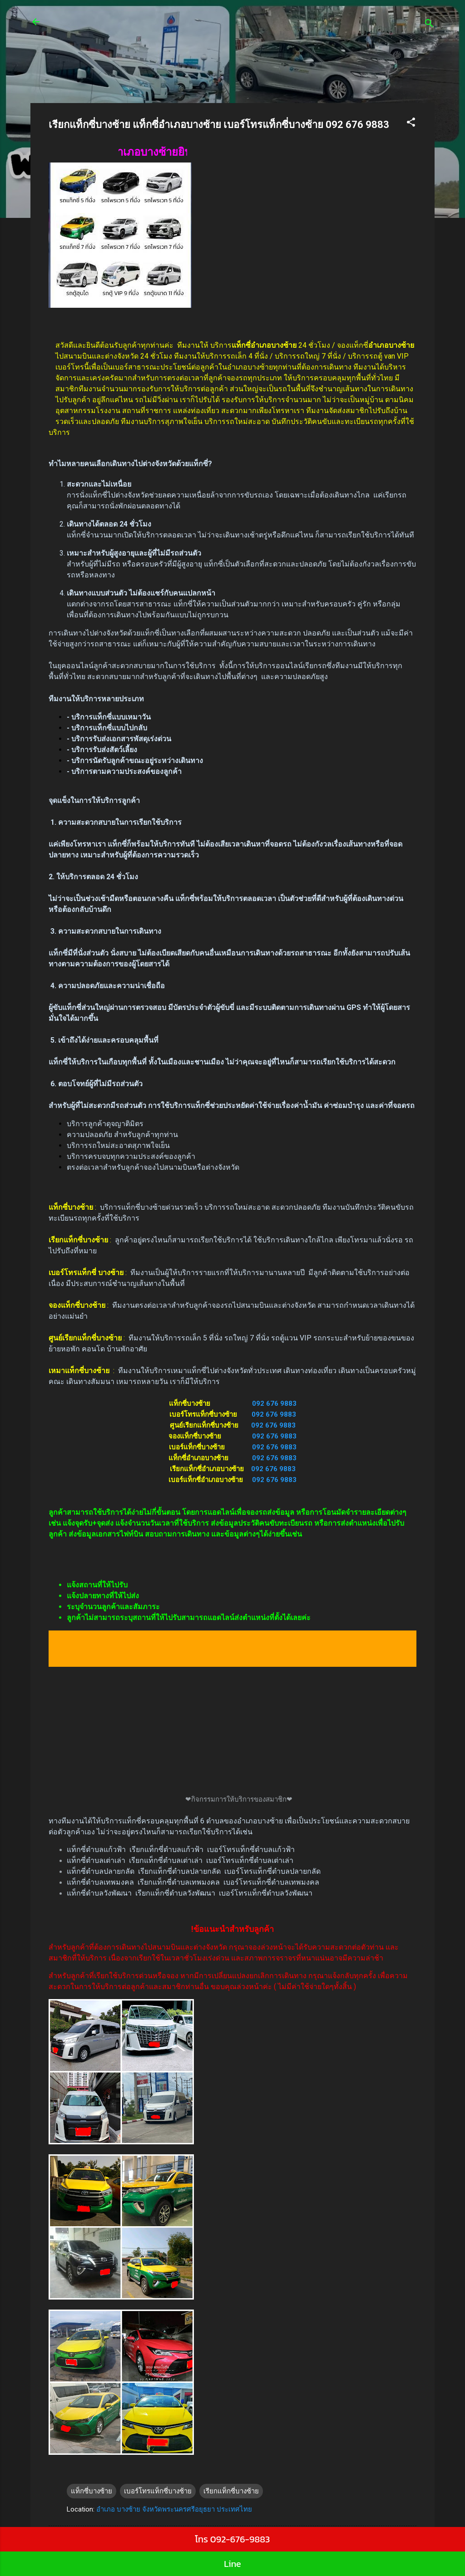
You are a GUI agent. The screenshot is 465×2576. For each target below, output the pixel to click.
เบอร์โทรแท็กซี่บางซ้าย (158, 2491)
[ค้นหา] (429, 25)
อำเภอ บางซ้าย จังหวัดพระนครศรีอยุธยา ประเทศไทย (174, 2509)
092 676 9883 (274, 1403)
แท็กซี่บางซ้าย (91, 2491)
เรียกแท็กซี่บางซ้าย (231, 2491)
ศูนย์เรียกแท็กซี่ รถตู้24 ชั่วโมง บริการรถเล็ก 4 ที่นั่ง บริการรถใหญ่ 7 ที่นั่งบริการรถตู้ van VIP (221, 27)
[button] (411, 124)
